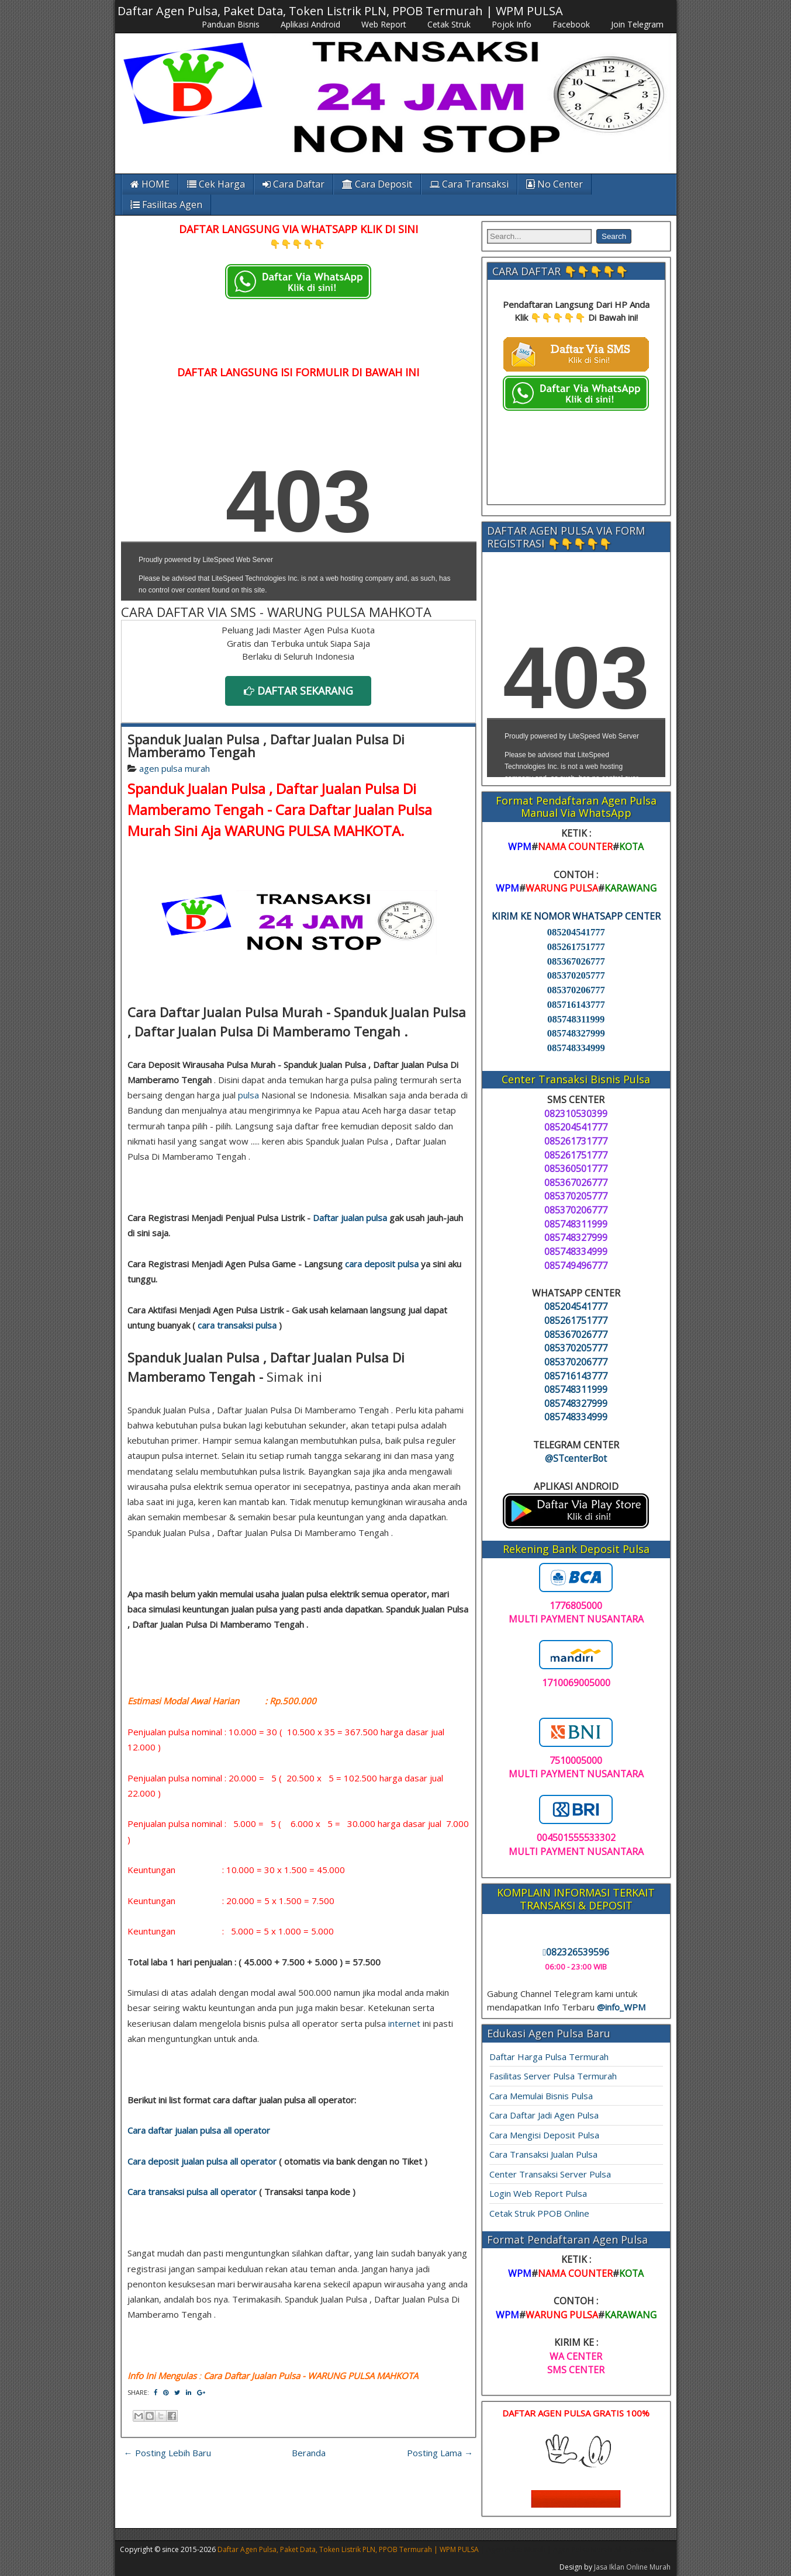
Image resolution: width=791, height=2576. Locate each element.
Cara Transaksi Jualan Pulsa (543, 2154)
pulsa (248, 1095)
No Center (554, 184)
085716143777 (576, 1004)
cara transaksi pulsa (237, 1325)
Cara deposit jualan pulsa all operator (202, 2161)
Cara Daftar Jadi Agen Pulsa (544, 2115)
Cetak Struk (449, 24)
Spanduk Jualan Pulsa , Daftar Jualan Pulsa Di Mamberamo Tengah (266, 745)
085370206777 (576, 990)
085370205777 (576, 975)
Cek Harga (216, 184)
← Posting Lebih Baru (167, 2453)
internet (404, 2023)
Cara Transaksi (469, 184)
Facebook (571, 24)
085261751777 (576, 946)
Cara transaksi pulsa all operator (192, 2191)
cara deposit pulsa (382, 1264)
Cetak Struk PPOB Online (539, 2213)
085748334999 (576, 1047)
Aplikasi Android (310, 24)
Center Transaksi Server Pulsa (550, 2174)
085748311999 (576, 1019)
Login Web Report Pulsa (538, 2193)
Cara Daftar (293, 184)
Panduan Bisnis (231, 24)
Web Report (383, 24)
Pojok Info (511, 24)
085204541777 (576, 932)
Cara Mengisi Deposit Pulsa (544, 2135)
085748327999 (576, 1033)
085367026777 (576, 961)
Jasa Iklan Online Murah (632, 2567)
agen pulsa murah (174, 768)
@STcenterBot (576, 1458)
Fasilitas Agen (166, 204)
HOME (150, 184)
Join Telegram (637, 24)
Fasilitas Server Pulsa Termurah (553, 2076)
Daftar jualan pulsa (350, 1217)
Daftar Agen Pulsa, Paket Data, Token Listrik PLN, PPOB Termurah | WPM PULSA (340, 11)
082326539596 (576, 1952)
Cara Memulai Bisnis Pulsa (541, 2096)
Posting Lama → (440, 2453)
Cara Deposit (377, 184)
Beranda (309, 2453)
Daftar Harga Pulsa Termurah (549, 2056)
